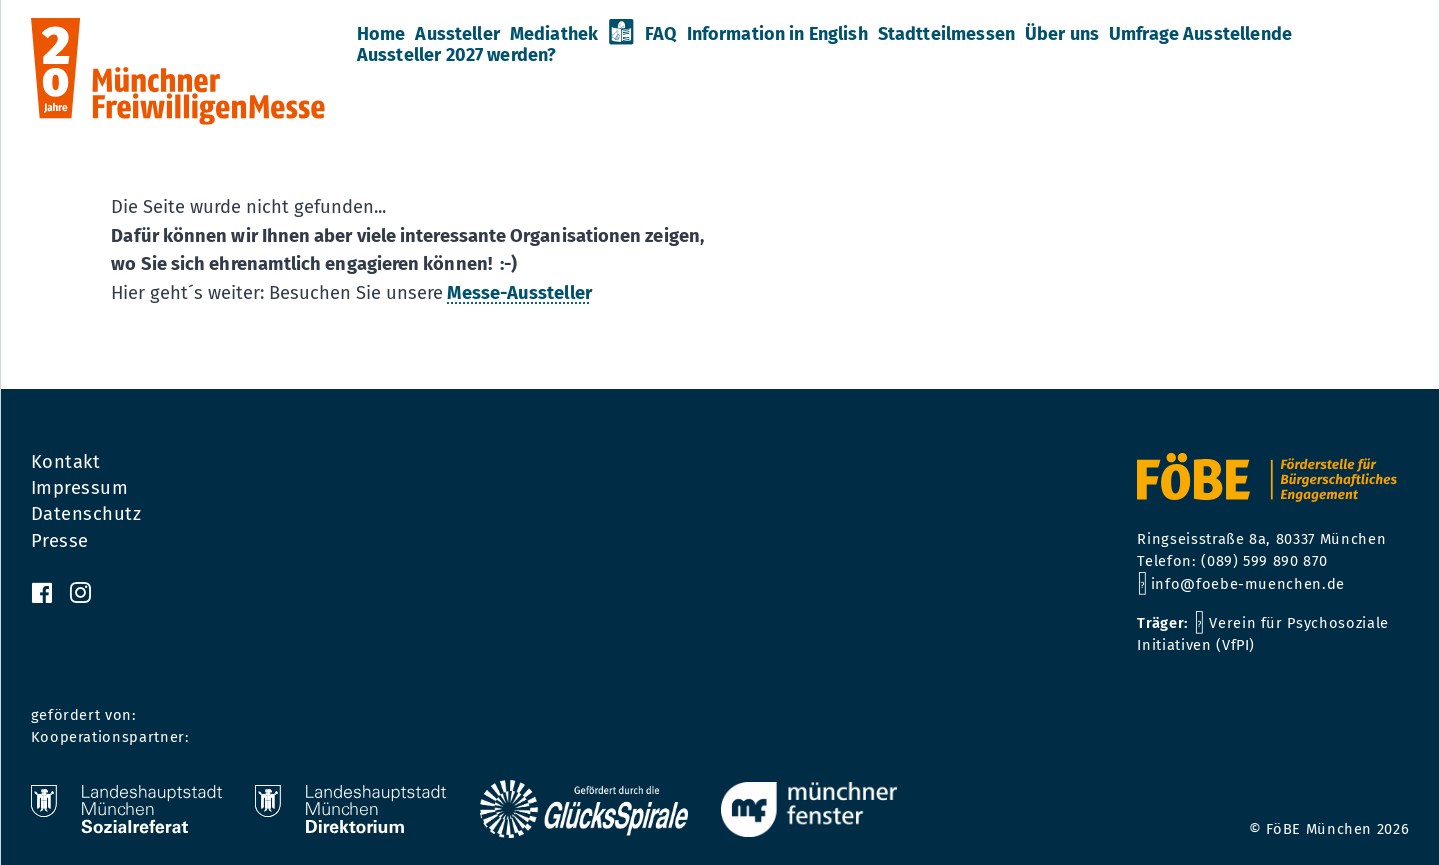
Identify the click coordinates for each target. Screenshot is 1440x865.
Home (381, 34)
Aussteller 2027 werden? (456, 55)
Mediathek (554, 34)
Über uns (1062, 34)
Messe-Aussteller (519, 293)
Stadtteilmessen (946, 34)
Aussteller (457, 34)
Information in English (777, 34)
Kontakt (66, 462)
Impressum (80, 488)
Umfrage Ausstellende (1200, 34)
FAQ (660, 34)
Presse (60, 541)
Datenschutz (86, 514)
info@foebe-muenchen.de (1248, 584)
